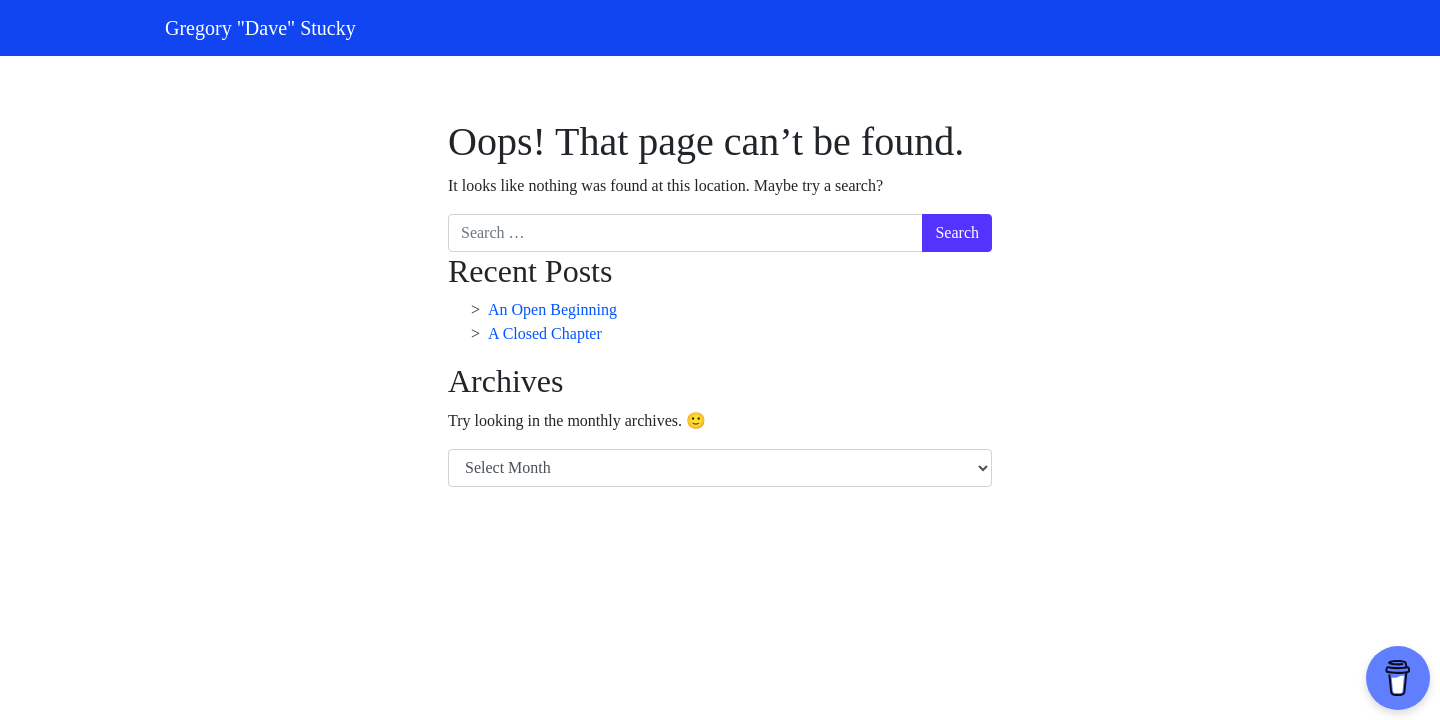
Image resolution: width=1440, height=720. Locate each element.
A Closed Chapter (545, 333)
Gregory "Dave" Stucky (260, 28)
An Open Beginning (552, 309)
